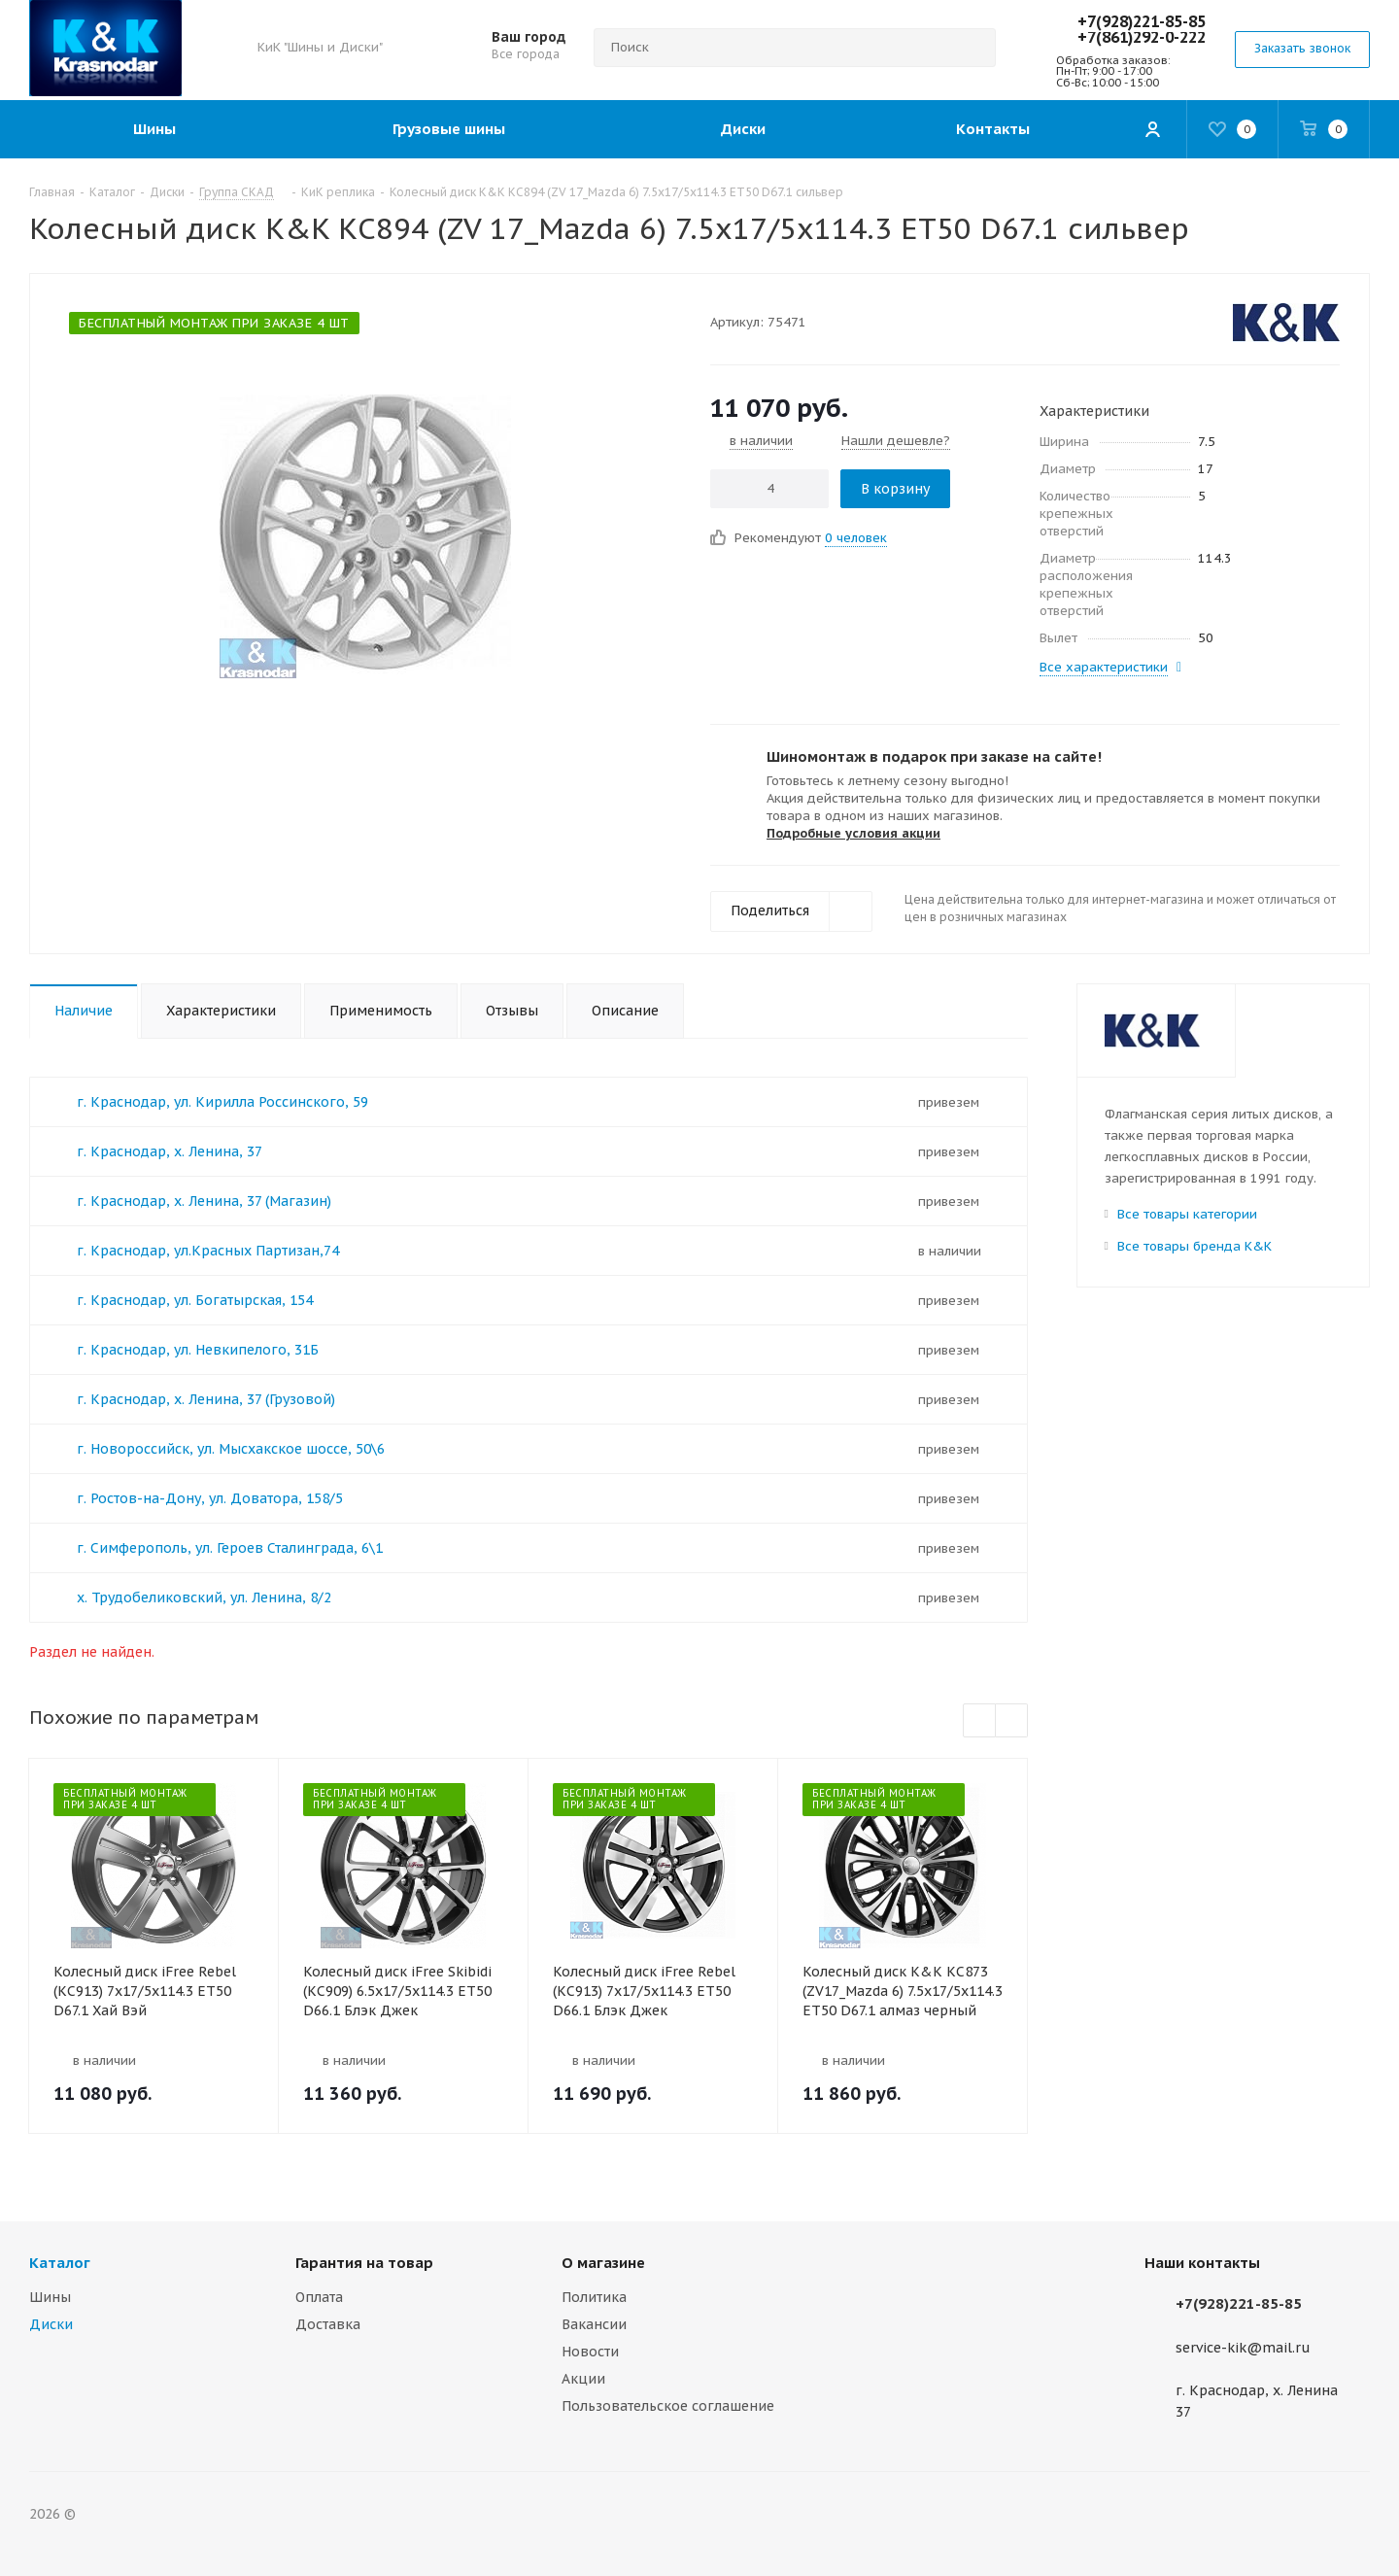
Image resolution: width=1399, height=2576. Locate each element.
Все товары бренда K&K (1194, 1246)
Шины (50, 2297)
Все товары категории (1187, 1214)
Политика (594, 2297)
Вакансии (594, 2324)
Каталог (59, 2262)
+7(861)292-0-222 (1141, 37)
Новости (590, 2351)
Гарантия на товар (364, 2262)
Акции (583, 2378)
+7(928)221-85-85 (1141, 21)
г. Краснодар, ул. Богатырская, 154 (195, 1300)
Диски (51, 2324)
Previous (980, 1721)
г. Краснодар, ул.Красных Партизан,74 (208, 1250)
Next (1012, 1721)
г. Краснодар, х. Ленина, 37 (169, 1151)
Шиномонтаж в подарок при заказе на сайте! (934, 756)
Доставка (327, 2324)
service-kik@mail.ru (1243, 2347)
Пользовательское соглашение (668, 2406)
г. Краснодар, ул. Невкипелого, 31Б (198, 1349)
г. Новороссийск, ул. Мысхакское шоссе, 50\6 (231, 1449)
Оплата (319, 2297)
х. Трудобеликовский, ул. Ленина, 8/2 (204, 1597)
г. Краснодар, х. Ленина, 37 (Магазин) (204, 1201)
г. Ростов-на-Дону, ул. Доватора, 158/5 (210, 1498)
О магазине (603, 2262)
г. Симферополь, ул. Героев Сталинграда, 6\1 (230, 1548)
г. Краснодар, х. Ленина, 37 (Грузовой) (206, 1399)
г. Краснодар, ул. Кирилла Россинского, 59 (222, 1102)
